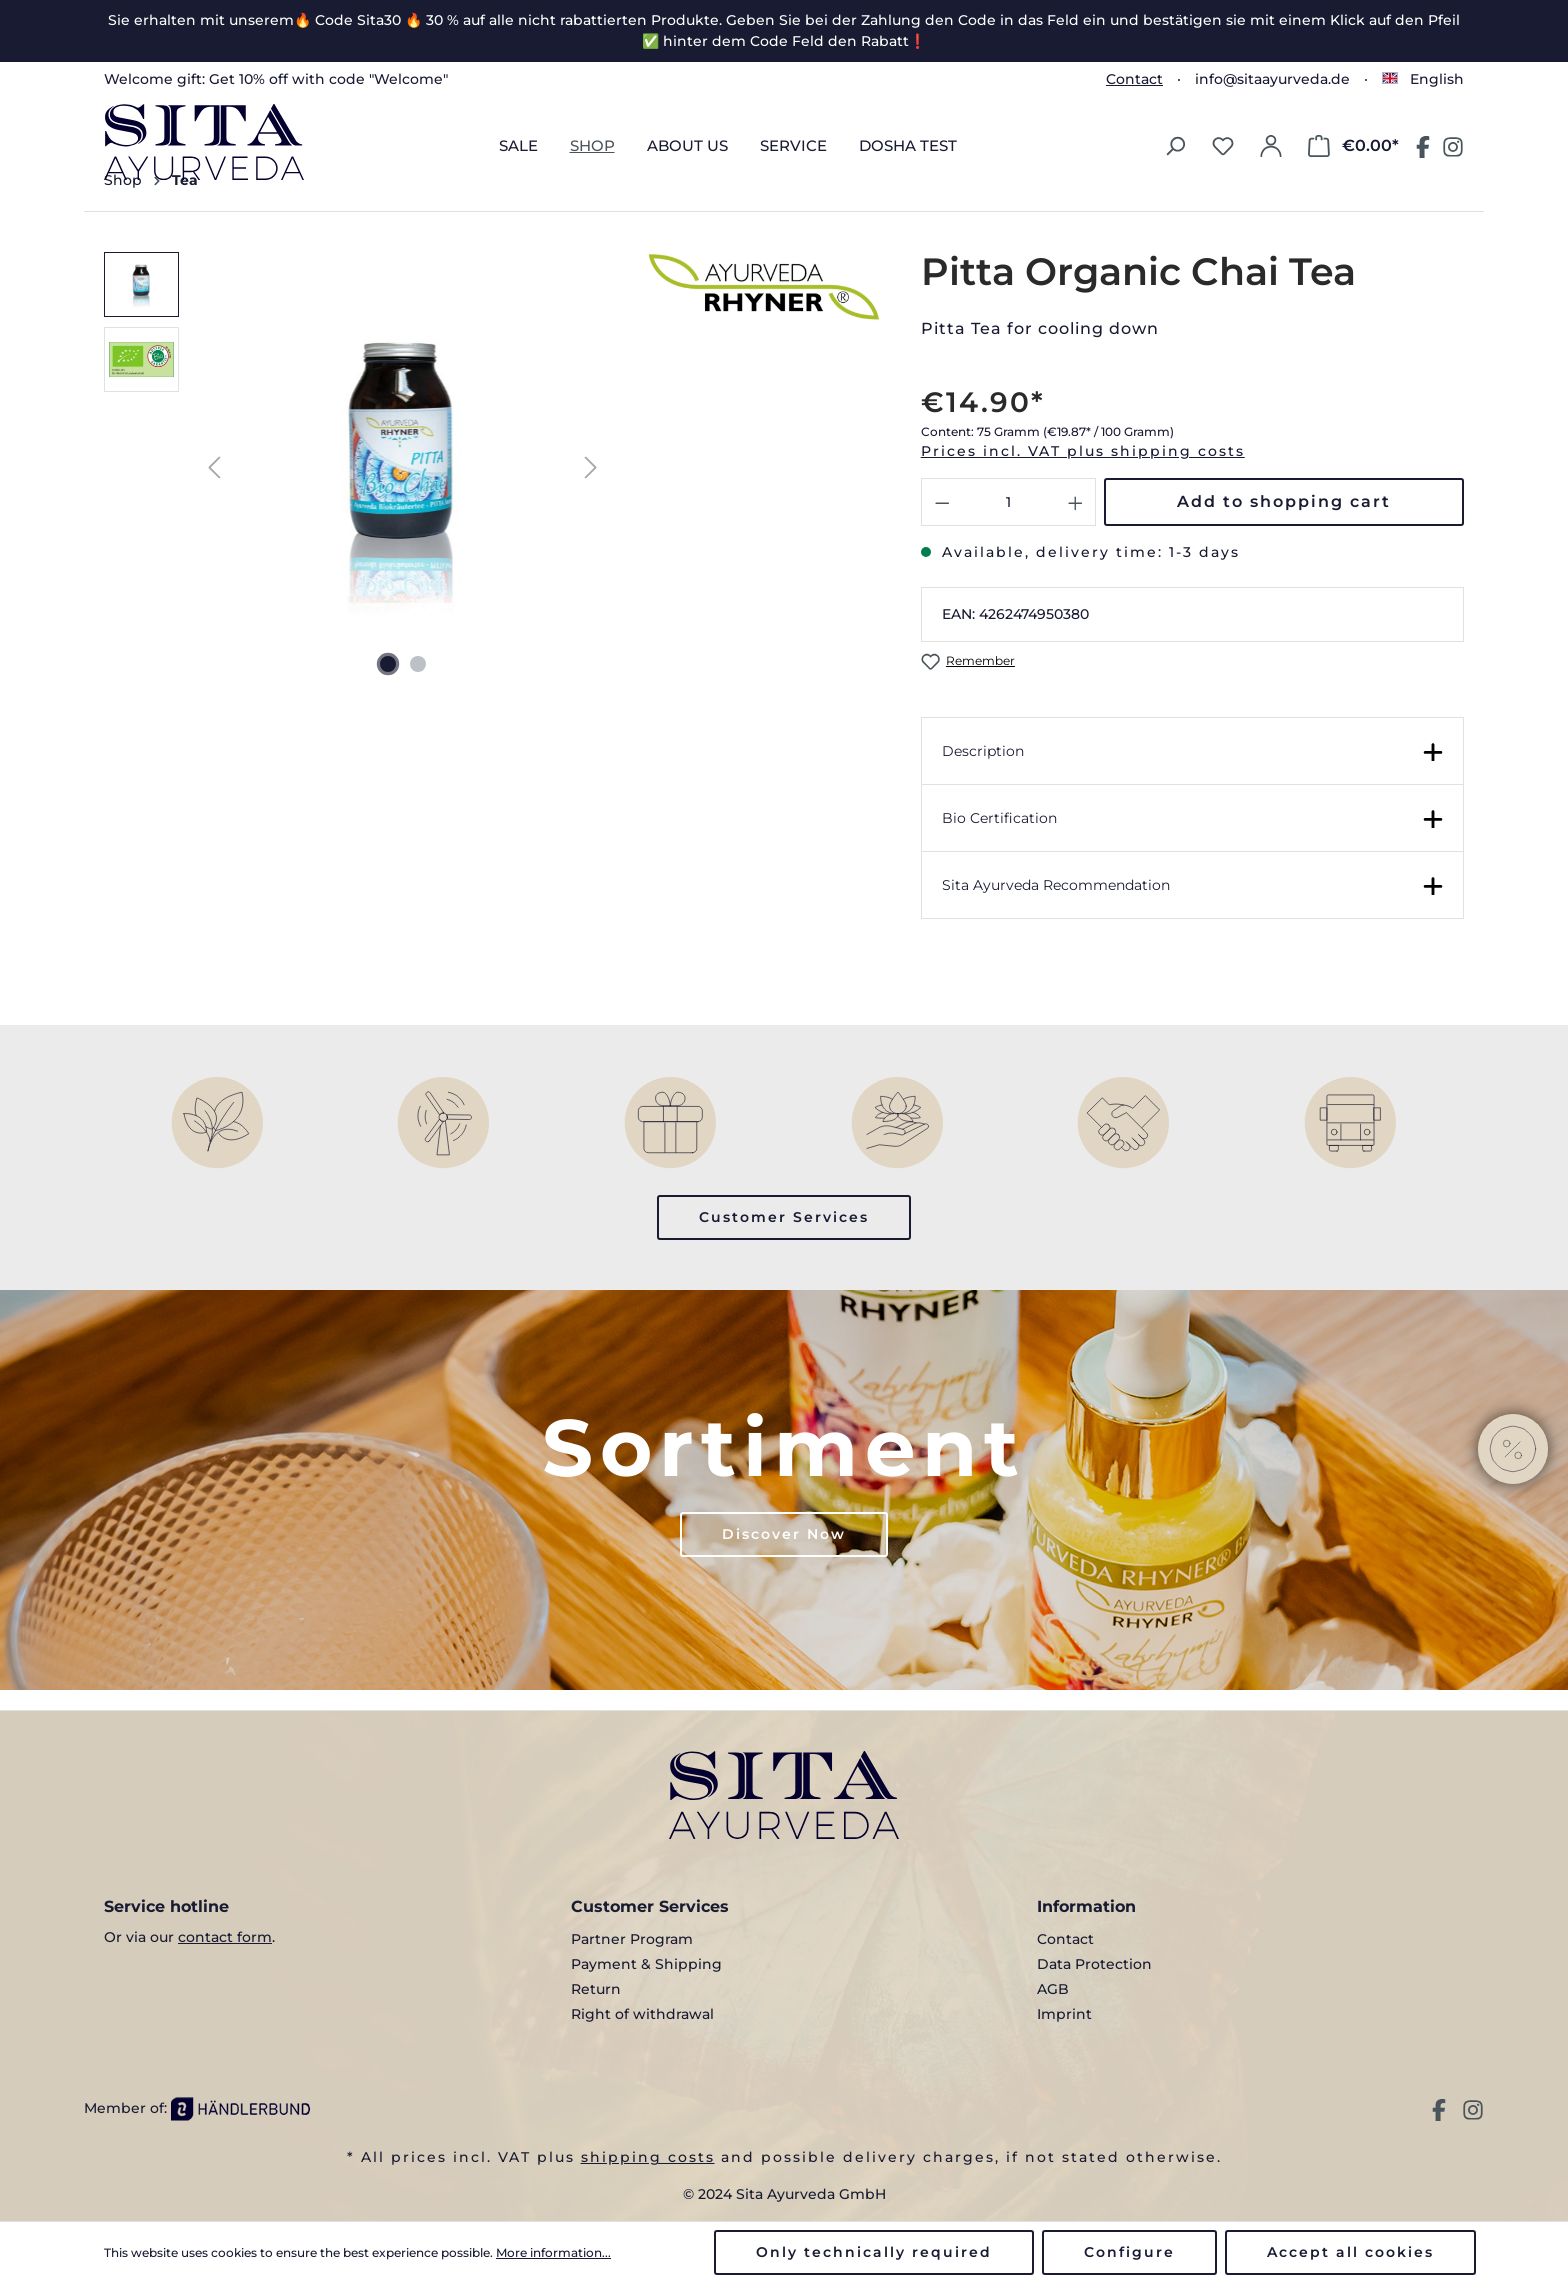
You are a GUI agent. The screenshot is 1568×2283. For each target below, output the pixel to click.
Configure (1129, 2252)
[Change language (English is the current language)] (1423, 79)
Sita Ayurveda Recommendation (1056, 885)
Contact (1134, 79)
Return (596, 1989)
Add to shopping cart (1284, 501)
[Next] (591, 467)
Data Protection (1094, 1964)
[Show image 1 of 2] (388, 664)
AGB (1053, 1989)
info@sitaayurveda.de (1272, 79)
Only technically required (874, 2252)
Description (983, 751)
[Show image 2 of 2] (418, 664)
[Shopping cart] (1353, 146)
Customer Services (784, 1217)
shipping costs (648, 2157)
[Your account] (1271, 146)
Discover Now (784, 1534)
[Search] (1175, 146)
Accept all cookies (1350, 2252)
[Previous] (214, 467)
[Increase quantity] (1076, 502)
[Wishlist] (1223, 146)
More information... (553, 2252)
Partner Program (632, 1939)
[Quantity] (1008, 502)
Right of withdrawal (642, 2014)
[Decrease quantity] (942, 502)
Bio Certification (999, 818)
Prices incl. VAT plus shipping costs (1083, 451)
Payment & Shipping (646, 1964)
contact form (225, 1937)
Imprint (1064, 2014)
